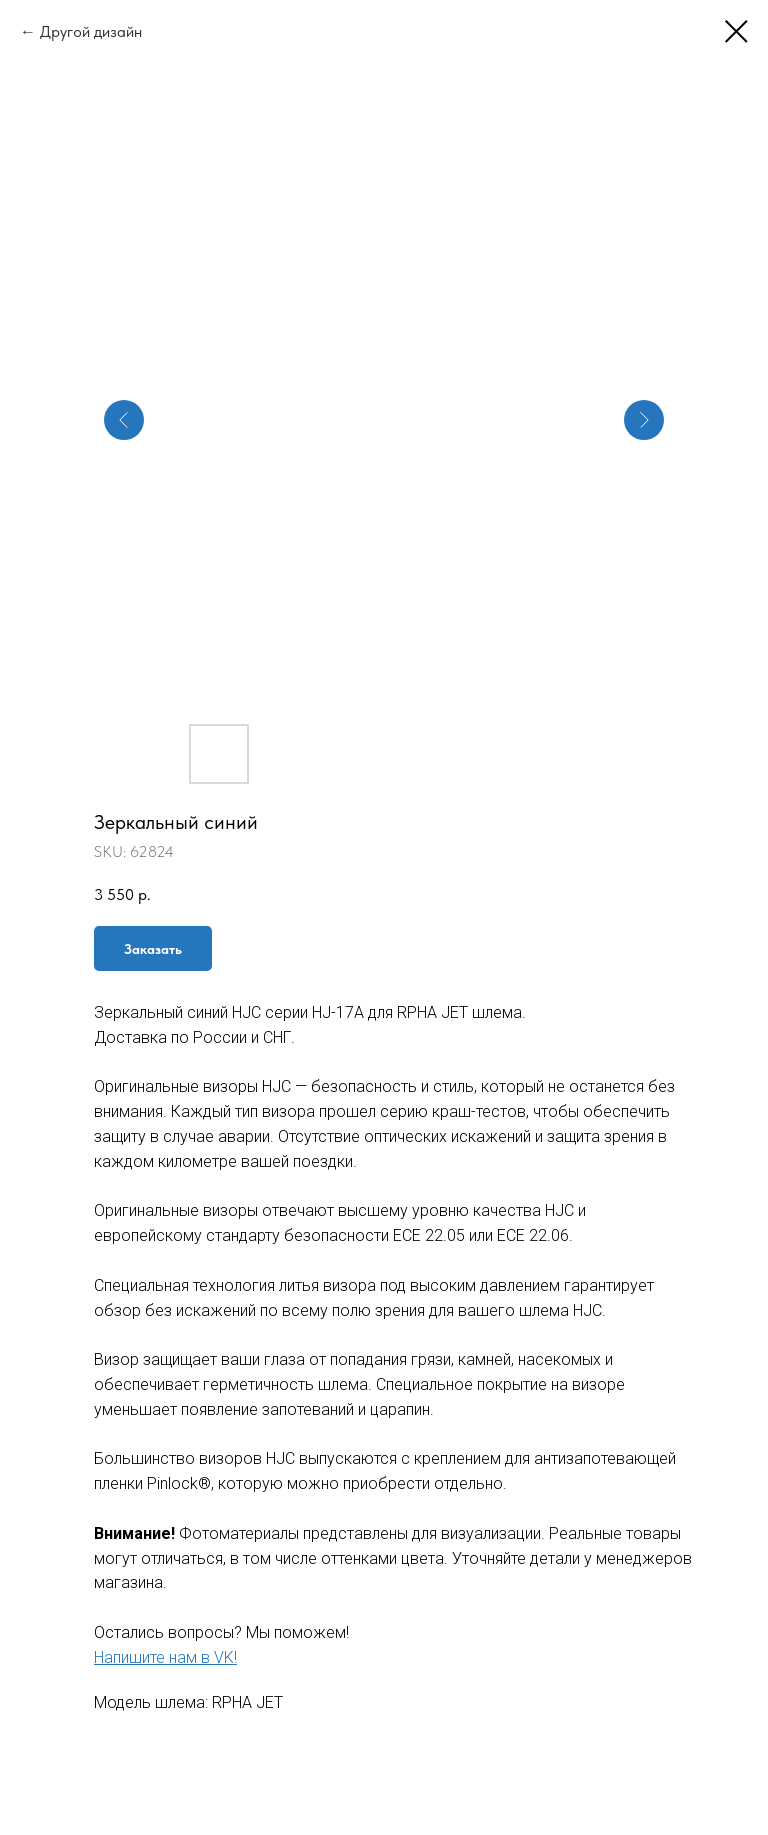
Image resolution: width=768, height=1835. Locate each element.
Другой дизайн (91, 31)
